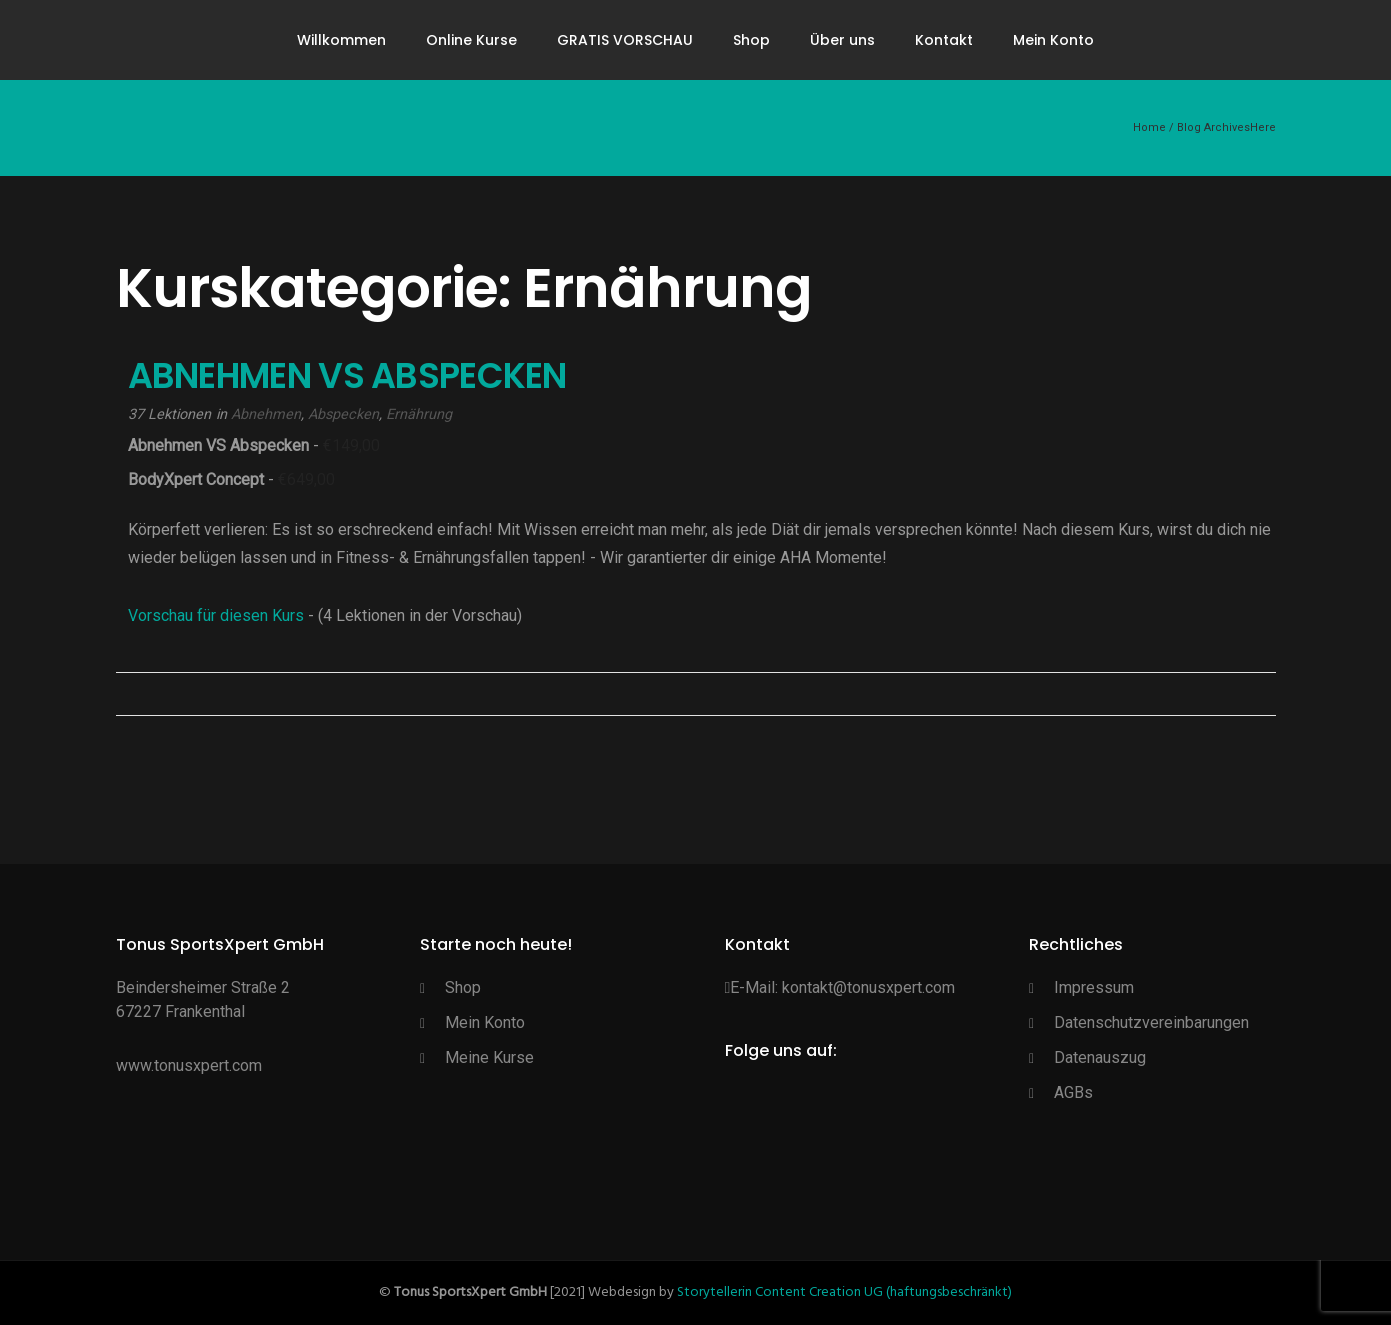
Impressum (1094, 987)
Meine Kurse (489, 1057)
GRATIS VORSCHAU (625, 40)
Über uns (842, 40)
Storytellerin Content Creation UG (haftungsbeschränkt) (844, 1292)
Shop (751, 40)
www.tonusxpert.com (189, 1065)
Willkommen (341, 40)
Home (1149, 127)
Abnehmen (266, 414)
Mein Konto (1053, 40)
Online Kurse (471, 40)
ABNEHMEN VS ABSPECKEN (347, 375)
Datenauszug (1100, 1057)
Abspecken (343, 414)
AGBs (1073, 1092)
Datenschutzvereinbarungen (1151, 1022)
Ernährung (419, 414)
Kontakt (944, 40)
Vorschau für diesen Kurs (218, 615)
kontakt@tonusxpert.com (868, 987)
